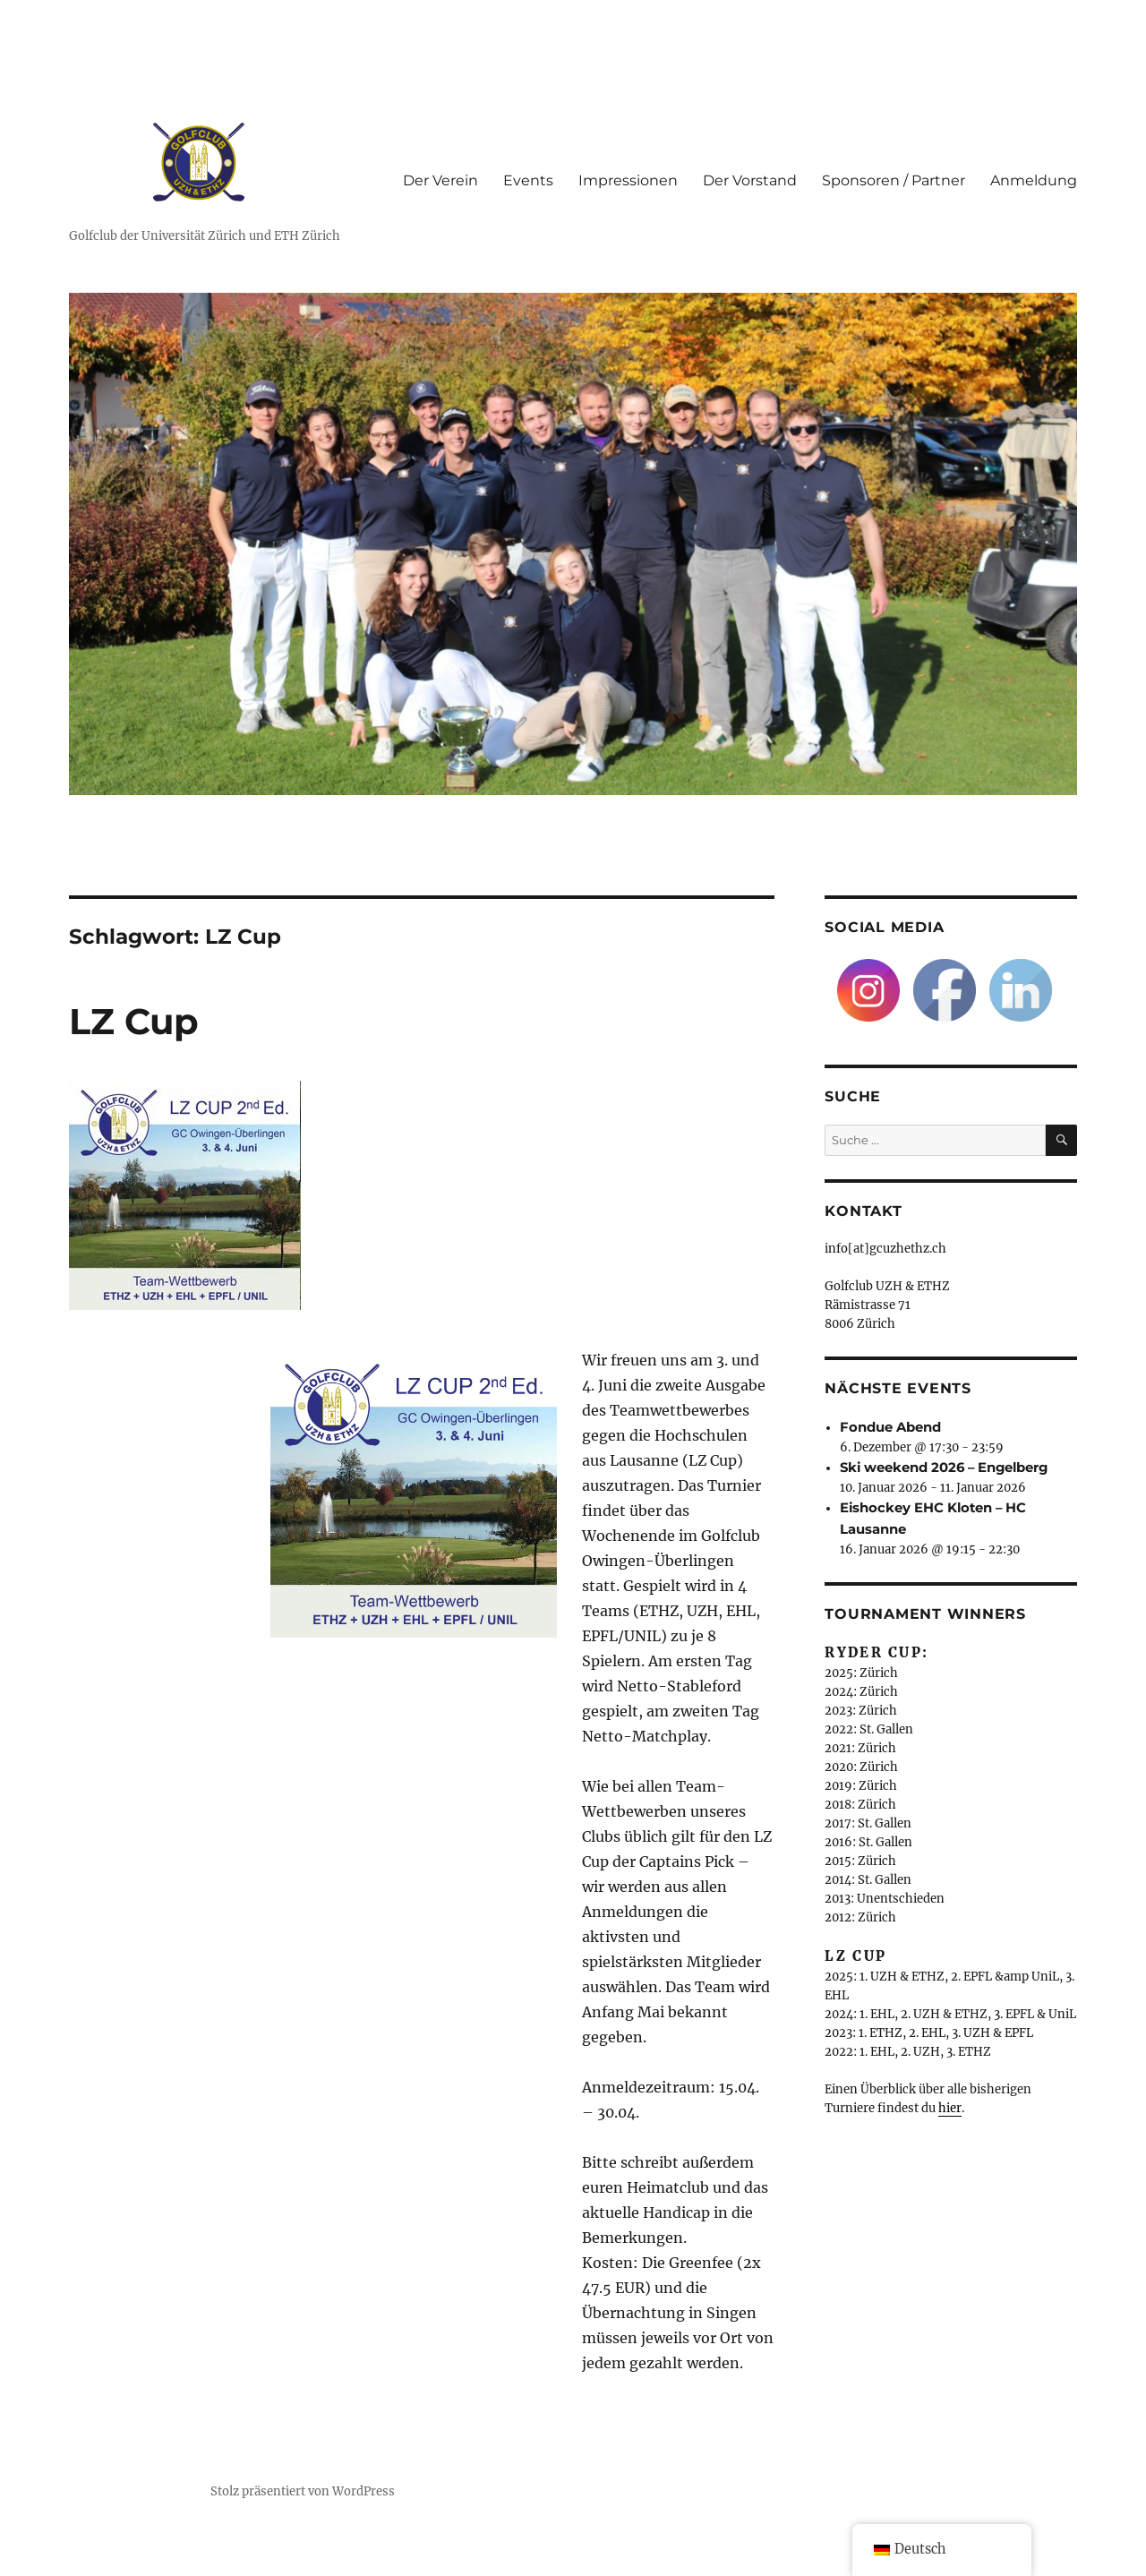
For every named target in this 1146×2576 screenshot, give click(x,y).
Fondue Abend (890, 1427)
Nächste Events (898, 1388)
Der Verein (440, 180)
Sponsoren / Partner (893, 180)
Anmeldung (1033, 180)
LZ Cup (134, 1021)
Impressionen (628, 180)
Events (528, 180)
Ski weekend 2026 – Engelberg (944, 1467)
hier (950, 2108)
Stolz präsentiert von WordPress (302, 2491)
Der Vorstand (750, 180)
